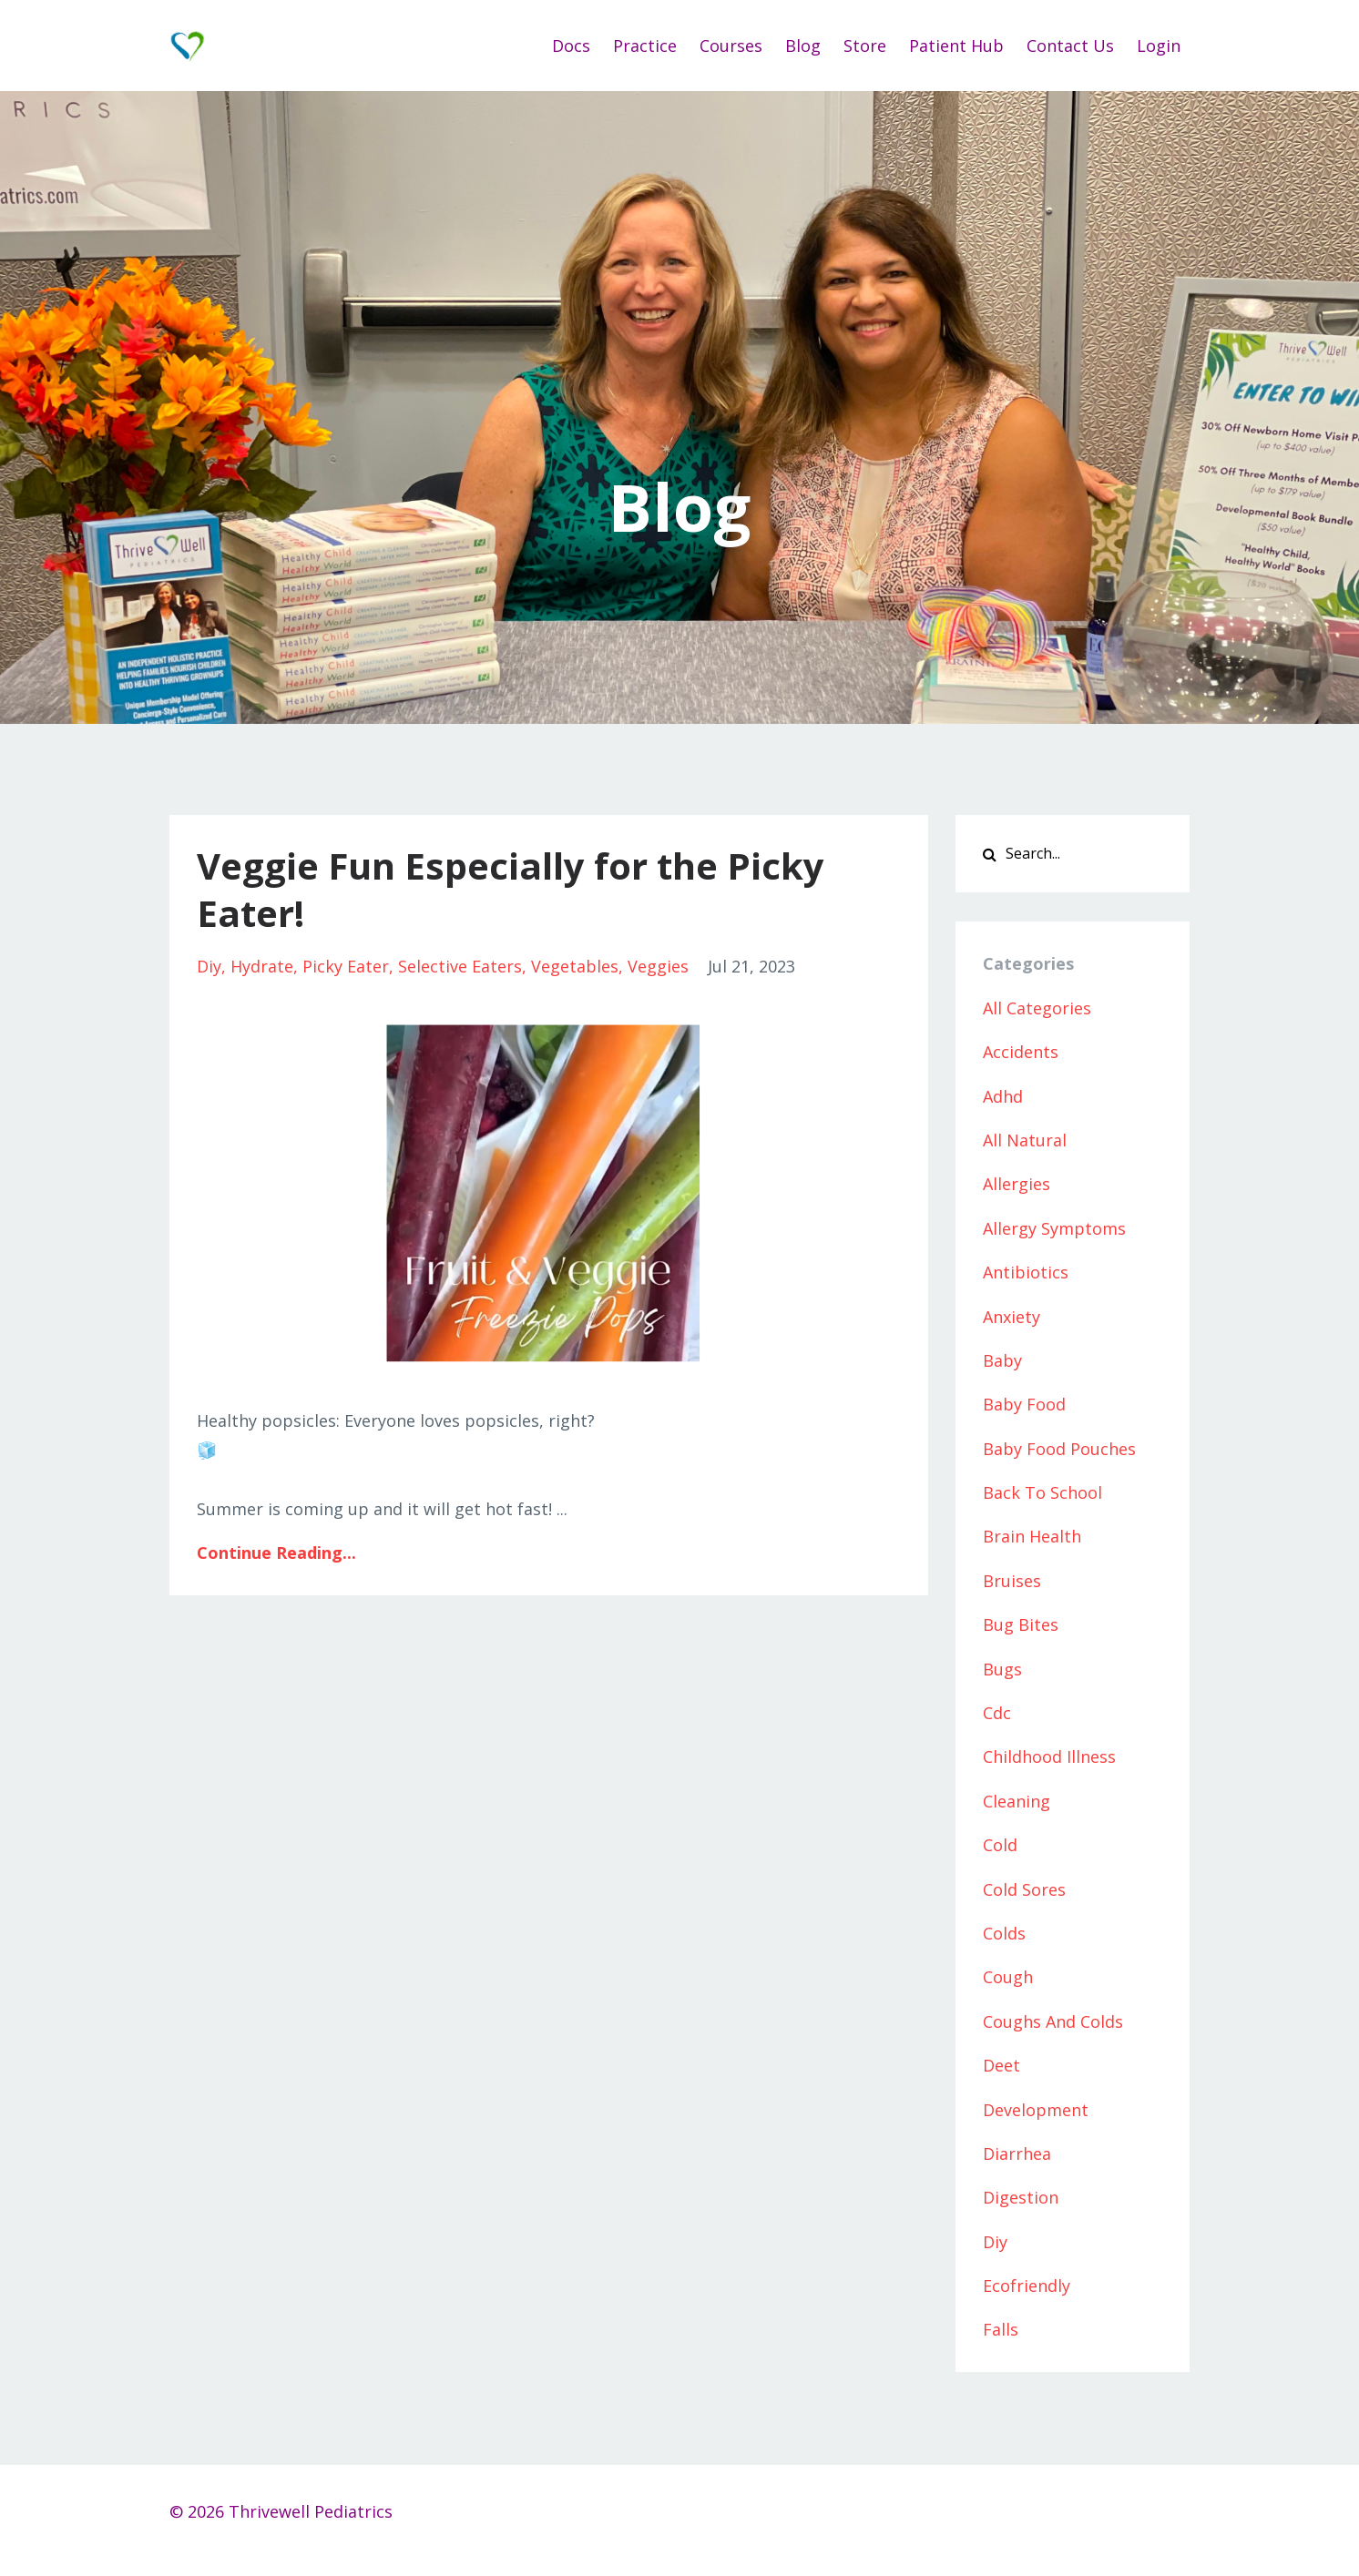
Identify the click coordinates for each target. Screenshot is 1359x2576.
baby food (1024, 1404)
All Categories (1037, 1008)
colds (1004, 1933)
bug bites (1020, 1624)
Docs (571, 45)
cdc (997, 1713)
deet (1001, 2065)
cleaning (1016, 1801)
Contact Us (1070, 45)
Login (1158, 45)
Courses (731, 45)
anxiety (1011, 1317)
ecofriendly (1026, 2285)
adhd (1003, 1096)
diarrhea (1017, 2153)
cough (1008, 1977)
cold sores (1024, 1889)
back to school (1042, 1492)
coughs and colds (1053, 2021)
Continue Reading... (276, 1552)
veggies (658, 966)
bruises (1012, 1581)
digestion (1020, 2197)
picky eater (345, 966)
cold (1000, 1845)
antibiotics (1025, 1272)
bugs (1002, 1669)
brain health (1032, 1536)
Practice (645, 45)
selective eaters (460, 966)
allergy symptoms (1054, 1228)
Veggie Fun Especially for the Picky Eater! (510, 889)
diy (209, 966)
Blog (803, 45)
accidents (1020, 1052)
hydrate (261, 966)
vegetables (574, 966)
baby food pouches (1059, 1449)
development (1035, 2110)
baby (1002, 1360)
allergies (1016, 1184)
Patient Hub (956, 45)
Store (864, 45)
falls (1000, 2329)
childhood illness (1049, 1756)
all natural (1025, 1140)
